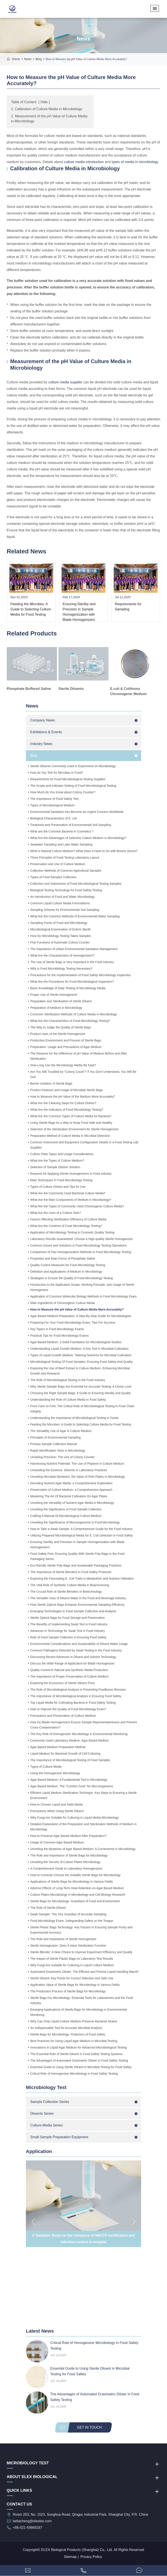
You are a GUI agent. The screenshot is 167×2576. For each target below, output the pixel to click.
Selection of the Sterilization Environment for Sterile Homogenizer (74, 1129)
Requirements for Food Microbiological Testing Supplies (67, 779)
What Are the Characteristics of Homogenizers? (62, 955)
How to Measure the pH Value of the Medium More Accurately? (72, 1096)
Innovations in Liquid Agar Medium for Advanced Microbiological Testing (78, 2047)
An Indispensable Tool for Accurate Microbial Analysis (66, 2028)
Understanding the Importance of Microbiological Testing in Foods (74, 1418)
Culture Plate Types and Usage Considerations (62, 1154)
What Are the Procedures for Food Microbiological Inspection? (72, 981)
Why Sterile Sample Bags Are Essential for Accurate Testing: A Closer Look (80, 1386)
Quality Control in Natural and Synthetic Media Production (69, 1670)
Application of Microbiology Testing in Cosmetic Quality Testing (72, 1232)
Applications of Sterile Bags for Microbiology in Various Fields (71, 1881)
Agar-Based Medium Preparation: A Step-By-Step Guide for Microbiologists (80, 1316)
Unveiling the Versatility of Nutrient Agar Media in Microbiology (72, 1502)
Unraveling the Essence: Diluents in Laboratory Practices (68, 1470)
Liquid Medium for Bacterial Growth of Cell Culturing (65, 1753)
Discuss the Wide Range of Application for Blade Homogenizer (72, 1663)
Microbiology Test (46, 2087)
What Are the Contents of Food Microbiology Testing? (66, 1226)
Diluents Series (84, 2113)
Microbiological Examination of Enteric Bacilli (60, 929)
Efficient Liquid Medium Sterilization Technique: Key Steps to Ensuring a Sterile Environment (83, 1795)
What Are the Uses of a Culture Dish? (55, 1213)
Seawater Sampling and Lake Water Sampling (61, 844)
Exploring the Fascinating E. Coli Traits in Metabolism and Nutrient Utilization (82, 1578)
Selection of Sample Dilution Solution (55, 1167)
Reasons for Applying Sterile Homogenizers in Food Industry (71, 1173)
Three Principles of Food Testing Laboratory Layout (64, 857)
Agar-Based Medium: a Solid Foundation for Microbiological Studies (75, 1342)
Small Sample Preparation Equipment (84, 2137)
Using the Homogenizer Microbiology (55, 1773)
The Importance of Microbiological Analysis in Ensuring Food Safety (75, 1696)
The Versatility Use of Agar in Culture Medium (61, 1431)
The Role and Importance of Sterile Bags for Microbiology (69, 1855)
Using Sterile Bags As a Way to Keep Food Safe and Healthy (71, 1122)
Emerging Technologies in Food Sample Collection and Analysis (73, 1611)
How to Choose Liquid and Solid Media (56, 1804)
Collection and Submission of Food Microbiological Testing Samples (75, 883)
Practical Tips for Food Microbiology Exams (59, 1335)
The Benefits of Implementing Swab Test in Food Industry (68, 1624)
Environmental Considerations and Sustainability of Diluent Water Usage (79, 1644)
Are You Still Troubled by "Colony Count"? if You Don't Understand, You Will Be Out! (83, 1074)
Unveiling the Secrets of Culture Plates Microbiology (65, 1862)
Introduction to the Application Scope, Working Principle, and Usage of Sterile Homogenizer (82, 1287)
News (28, 59)
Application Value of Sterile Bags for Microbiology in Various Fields (75, 1984)
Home (16, 59)
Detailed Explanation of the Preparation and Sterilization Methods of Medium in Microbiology (83, 1826)
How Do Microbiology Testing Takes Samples (60, 936)
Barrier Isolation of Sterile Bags (51, 1083)
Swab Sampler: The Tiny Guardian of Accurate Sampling (68, 1914)
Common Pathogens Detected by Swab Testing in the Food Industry (76, 1650)
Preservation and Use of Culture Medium (57, 864)
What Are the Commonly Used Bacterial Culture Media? (67, 1193)
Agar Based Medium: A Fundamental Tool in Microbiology (68, 1779)
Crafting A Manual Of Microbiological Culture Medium (66, 1516)
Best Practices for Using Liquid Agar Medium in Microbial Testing (73, 2041)
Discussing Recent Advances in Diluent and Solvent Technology (73, 1657)
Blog (38, 59)
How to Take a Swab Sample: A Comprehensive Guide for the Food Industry (81, 1529)
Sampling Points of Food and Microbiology (58, 923)
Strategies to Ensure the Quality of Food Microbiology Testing (71, 1278)
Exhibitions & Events (84, 732)
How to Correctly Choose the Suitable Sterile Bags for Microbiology (75, 1875)
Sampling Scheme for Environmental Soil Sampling (64, 909)
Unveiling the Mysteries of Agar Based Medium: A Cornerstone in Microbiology (82, 1849)
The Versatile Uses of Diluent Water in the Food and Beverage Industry (78, 1598)
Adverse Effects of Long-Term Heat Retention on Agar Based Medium (77, 1888)
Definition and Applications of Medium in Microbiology (66, 1271)
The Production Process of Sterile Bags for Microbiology (68, 1991)
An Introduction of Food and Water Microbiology (62, 896)
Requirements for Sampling (128, 606)
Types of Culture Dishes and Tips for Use (57, 1186)
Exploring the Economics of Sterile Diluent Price (62, 1683)
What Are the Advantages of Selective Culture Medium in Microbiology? (78, 838)
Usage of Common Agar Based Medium (57, 1842)
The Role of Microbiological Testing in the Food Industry (67, 1380)
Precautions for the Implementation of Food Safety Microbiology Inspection (80, 975)
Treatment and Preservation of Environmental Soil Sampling (70, 825)
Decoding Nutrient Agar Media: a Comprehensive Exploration (71, 1483)
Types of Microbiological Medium (52, 805)
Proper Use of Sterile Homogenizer (53, 994)
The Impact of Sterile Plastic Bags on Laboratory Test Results (71, 1958)
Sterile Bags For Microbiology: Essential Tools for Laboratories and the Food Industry (81, 2000)
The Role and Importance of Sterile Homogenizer (63, 1939)
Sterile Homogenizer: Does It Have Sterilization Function (68, 1945)
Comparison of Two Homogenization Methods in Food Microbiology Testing (80, 1252)
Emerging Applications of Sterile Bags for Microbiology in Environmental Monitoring (78, 2012)
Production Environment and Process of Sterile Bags (65, 1040)
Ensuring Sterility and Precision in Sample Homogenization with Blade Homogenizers (79, 609)
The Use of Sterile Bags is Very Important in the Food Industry (72, 962)
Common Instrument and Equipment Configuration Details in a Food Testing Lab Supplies (84, 1145)
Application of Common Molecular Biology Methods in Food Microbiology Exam (83, 1296)
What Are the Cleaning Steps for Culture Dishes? (63, 1103)
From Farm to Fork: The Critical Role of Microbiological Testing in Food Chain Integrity (82, 1408)
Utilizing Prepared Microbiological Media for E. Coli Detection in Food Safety (81, 1535)
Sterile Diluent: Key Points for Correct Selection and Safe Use (71, 1978)
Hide (44, 102)
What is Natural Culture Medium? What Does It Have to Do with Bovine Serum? (83, 851)
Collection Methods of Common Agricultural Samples (65, 870)
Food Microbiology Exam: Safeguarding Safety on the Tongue (71, 1920)
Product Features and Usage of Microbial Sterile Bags (66, 1090)
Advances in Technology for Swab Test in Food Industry (67, 1631)
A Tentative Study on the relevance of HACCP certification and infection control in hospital (83, 2239)
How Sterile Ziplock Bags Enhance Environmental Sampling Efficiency (77, 1604)
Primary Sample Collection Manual (53, 1444)
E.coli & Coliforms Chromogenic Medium (128, 691)
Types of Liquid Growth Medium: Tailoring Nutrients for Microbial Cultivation (81, 1355)
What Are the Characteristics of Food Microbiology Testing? (70, 1021)
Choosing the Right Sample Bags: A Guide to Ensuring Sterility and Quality (80, 1393)
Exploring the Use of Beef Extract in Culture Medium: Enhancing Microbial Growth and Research (80, 1370)
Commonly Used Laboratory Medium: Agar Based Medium (69, 1740)
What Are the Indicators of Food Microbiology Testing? (66, 1109)
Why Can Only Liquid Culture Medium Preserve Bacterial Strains (73, 2021)
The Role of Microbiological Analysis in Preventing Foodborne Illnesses (78, 1689)
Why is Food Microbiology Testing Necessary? (61, 968)
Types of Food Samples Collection (53, 877)
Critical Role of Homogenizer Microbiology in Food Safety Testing (74, 2073)
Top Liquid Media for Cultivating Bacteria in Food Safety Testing (73, 1702)
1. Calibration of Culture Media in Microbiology (46, 109)
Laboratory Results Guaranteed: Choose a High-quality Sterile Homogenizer (81, 1239)
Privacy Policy (91, 2557)
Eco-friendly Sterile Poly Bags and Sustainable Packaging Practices (75, 1565)
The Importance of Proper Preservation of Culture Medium (69, 1676)
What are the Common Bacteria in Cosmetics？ (62, 831)
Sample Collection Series (84, 2102)
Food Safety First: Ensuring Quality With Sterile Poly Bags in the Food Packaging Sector (77, 1556)
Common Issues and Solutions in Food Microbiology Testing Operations (78, 1245)
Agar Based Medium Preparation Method (57, 1747)
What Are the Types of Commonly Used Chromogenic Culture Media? (77, 1206)
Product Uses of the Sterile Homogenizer (57, 1034)
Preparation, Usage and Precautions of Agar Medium (66, 1047)
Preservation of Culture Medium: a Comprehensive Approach (71, 1489)
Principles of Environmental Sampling (55, 1437)
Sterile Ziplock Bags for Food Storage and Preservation (67, 1617)
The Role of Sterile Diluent (48, 1907)
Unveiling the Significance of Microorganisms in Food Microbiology (75, 1522)
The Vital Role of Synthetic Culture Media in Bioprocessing (69, 1585)
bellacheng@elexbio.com (32, 2521)
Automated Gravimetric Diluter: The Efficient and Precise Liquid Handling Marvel (84, 1971)
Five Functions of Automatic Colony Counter (60, 942)
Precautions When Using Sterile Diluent (57, 1811)
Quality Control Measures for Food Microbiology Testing (67, 1265)
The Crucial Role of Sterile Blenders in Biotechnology (66, 1591)
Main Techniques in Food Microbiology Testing (61, 1180)
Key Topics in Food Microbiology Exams (57, 1329)
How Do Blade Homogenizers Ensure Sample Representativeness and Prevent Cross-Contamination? (83, 1724)
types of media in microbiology (135, 162)
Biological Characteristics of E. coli (53, 818)
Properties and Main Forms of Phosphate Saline (62, 1258)
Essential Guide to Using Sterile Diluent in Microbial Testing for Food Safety (81, 2067)
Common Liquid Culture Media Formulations (60, 903)
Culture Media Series (84, 2125)
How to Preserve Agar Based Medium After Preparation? (68, 1836)
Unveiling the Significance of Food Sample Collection (66, 1509)
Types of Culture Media (46, 1766)
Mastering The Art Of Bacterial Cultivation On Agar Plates (68, 1496)
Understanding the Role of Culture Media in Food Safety (68, 1399)
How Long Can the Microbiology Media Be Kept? (63, 1065)
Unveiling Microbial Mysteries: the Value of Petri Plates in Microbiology (77, 1476)
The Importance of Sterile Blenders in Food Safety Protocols (70, 1572)
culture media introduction (84, 162)
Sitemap (70, 2557)
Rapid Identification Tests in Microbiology (57, 1450)
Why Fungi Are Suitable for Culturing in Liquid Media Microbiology (74, 1817)
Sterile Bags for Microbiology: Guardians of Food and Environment (75, 1901)
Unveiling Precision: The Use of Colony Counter (62, 1457)
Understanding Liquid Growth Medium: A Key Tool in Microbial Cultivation (79, 1348)
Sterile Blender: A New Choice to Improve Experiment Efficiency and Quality (81, 1952)
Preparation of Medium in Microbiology (56, 1007)
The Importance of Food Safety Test (54, 798)
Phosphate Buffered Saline (29, 689)
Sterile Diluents (71, 689)
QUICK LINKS (83, 2491)
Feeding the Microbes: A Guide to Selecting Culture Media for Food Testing (30, 609)
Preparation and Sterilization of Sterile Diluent (61, 1001)
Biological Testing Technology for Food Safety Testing (66, 890)
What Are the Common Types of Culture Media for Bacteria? (70, 1116)
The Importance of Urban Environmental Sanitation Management (73, 949)
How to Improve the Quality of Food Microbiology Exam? (68, 1709)
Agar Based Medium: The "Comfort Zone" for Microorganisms (71, 1786)
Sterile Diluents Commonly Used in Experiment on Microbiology (73, 766)
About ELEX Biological (83, 2478)
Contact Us (19, 2504)
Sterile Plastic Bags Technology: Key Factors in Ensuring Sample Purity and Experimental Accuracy (81, 1930)
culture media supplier (65, 382)
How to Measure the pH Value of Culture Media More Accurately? (86, 59)
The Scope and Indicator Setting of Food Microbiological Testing (73, 785)
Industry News (84, 744)
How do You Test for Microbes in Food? (56, 772)
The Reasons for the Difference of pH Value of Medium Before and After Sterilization (78, 1056)
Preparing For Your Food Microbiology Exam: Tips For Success (72, 1322)
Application (39, 2151)
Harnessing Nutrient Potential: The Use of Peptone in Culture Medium (77, 1463)
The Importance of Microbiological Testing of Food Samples (70, 1760)
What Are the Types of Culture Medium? (57, 1160)
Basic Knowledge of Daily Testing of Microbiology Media (67, 988)
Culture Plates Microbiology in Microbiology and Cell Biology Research (77, 1894)
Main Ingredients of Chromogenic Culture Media (62, 1303)
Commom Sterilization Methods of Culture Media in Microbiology (73, 1014)
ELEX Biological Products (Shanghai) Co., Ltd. (77, 2550)
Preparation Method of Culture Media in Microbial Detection (70, 1135)
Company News (84, 720)
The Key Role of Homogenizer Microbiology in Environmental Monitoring (78, 1734)
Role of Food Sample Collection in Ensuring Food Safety (68, 1637)
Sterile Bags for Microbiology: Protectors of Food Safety (67, 2034)
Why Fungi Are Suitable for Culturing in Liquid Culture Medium (72, 1965)
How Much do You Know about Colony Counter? (62, 792)
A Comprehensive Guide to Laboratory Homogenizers (66, 1868)
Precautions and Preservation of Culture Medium (63, 1715)
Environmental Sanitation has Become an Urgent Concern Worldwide (77, 812)
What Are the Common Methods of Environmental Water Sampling (75, 916)
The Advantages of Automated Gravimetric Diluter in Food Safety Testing (79, 2060)
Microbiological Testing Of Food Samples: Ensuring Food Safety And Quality (81, 1361)
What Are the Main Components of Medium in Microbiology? (70, 1199)
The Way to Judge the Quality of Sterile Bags (60, 1027)
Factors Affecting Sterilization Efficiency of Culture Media (68, 1219)
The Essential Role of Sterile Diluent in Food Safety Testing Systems (76, 2054)
